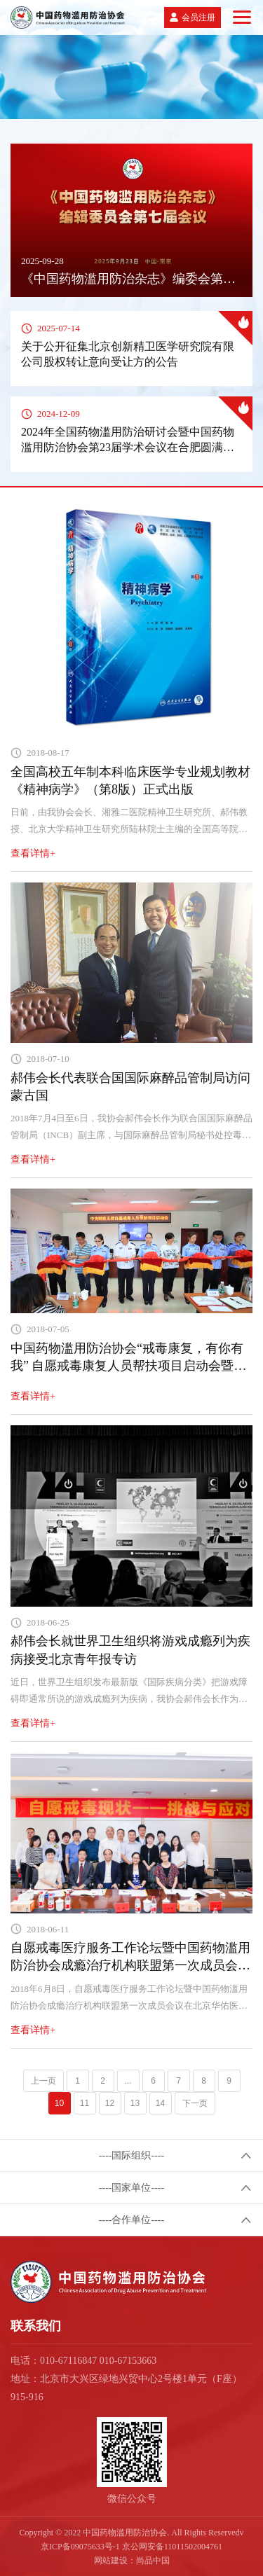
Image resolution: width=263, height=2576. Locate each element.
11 (84, 2103)
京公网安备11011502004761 (172, 2546)
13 (135, 2103)
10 (59, 2103)
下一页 (195, 2103)
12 (109, 2103)
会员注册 (198, 17)
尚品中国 (153, 2560)
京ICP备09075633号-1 (80, 2546)
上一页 (43, 2081)
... (127, 2081)
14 (160, 2103)
